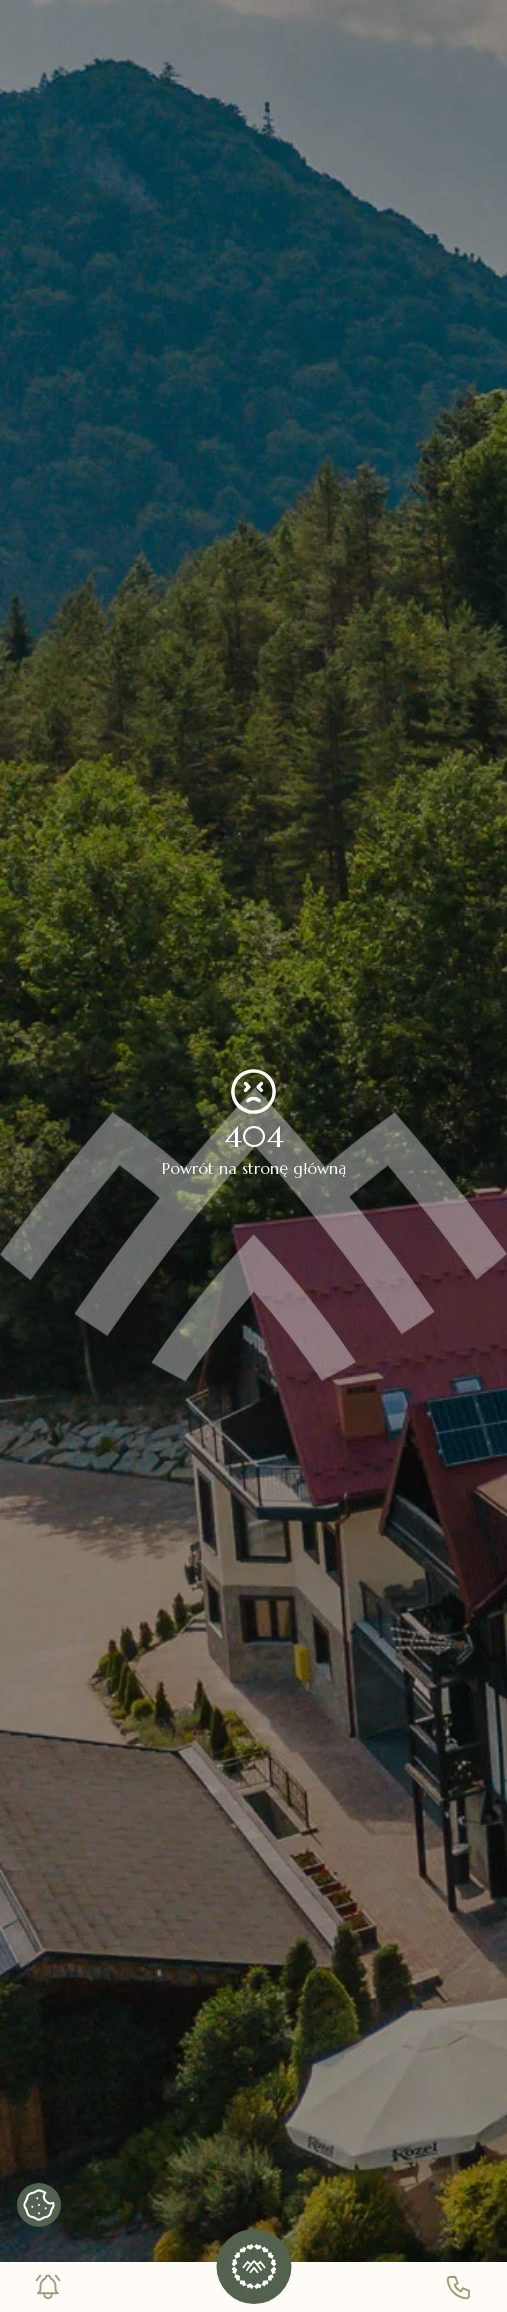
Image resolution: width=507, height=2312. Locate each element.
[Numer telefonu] (459, 2287)
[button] (253, 2266)
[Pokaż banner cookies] (39, 2205)
